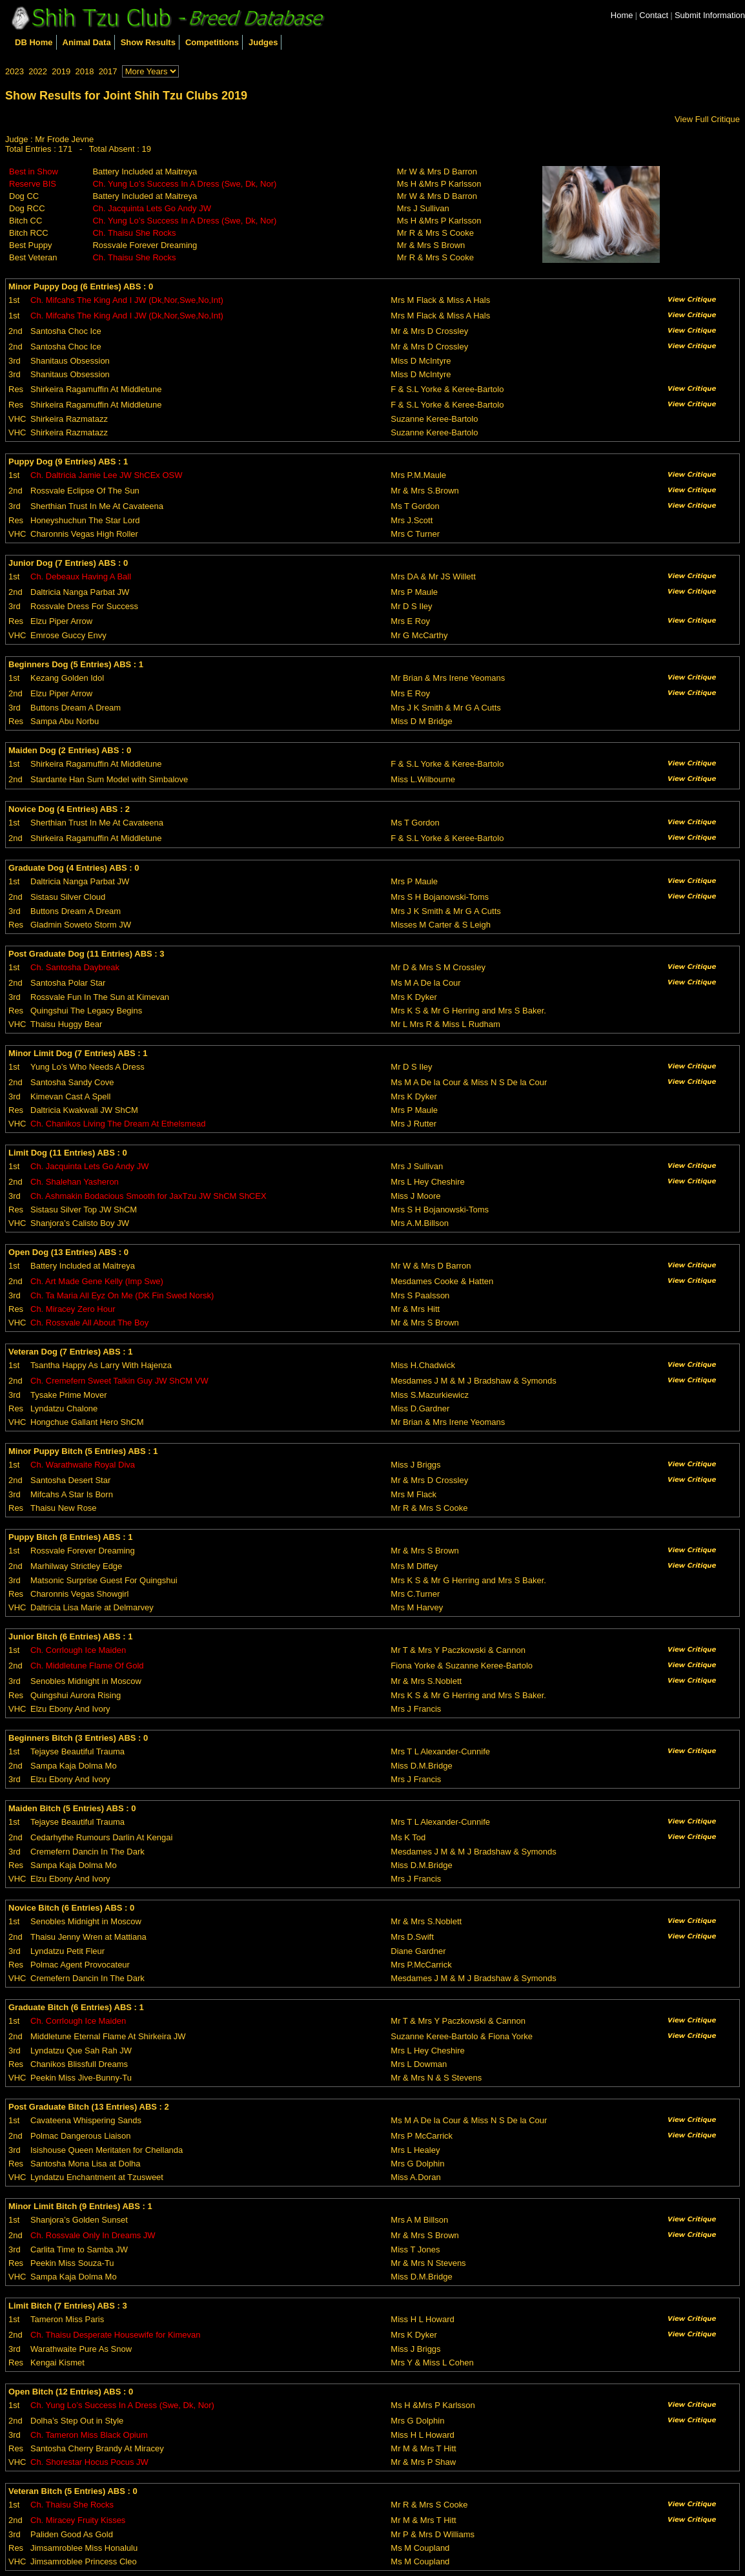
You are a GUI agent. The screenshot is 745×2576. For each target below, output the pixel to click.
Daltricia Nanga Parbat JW (79, 592)
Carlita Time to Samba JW (79, 2249)
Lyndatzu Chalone (63, 1408)
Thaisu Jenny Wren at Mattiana (88, 1937)
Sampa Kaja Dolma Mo (73, 1766)
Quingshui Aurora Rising (75, 1695)
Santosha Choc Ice (65, 331)
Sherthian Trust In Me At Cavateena (96, 506)
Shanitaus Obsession (70, 361)
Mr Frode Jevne (64, 139)
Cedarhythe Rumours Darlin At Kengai (101, 1837)
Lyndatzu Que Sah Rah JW (81, 2050)
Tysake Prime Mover (68, 1395)
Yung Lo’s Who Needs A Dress (87, 1067)
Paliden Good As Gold (71, 2534)
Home (622, 15)
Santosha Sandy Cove (72, 1082)
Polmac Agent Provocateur (80, 1964)
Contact (653, 15)
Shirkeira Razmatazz (69, 419)
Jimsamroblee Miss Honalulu (84, 2548)
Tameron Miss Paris (67, 2319)
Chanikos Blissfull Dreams (79, 2064)
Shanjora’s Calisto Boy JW (79, 1223)
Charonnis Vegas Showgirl (79, 1594)
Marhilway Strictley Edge (76, 1566)
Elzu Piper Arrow (61, 621)
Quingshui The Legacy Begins (86, 1010)
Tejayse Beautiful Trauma (77, 1751)
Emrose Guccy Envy (68, 635)
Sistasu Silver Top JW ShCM (83, 1209)
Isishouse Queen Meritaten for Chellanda (106, 2150)
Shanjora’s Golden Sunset (79, 2220)
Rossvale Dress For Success (84, 606)
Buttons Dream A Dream (75, 707)
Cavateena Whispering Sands (85, 2120)
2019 (61, 71)
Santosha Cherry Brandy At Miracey (97, 2448)
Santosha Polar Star (67, 983)
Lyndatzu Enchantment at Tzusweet (96, 2177)
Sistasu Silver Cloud (67, 897)
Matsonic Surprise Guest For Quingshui (104, 1580)
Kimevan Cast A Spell (70, 1096)
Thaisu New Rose (63, 1508)
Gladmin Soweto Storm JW (80, 925)
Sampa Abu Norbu (64, 721)
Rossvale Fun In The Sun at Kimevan (99, 997)
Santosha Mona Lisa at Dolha (85, 2163)
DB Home (34, 42)
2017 (108, 71)
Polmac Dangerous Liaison (80, 2136)
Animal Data (87, 42)
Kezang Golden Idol (67, 678)
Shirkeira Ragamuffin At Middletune (96, 389)
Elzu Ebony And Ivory (70, 1709)
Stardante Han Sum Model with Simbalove (109, 779)
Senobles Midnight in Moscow (85, 1681)
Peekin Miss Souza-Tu (72, 2263)
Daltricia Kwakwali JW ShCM (84, 1110)
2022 (37, 71)
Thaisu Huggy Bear (66, 1024)
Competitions (212, 42)
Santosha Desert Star (70, 1480)
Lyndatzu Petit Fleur (67, 1951)
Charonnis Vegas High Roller (84, 534)
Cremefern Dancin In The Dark (87, 1851)
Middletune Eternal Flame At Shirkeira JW (108, 2036)
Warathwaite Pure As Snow (81, 2349)
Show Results (148, 42)
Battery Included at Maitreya (144, 171)
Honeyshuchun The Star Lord (85, 520)
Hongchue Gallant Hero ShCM (87, 1422)
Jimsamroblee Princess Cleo (83, 2561)
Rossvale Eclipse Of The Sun (84, 490)
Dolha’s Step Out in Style (76, 2420)
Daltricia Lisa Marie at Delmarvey (92, 1607)
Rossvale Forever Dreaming (144, 245)
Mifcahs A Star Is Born (71, 1494)
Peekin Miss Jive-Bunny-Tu (81, 2078)
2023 (14, 71)
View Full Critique (707, 119)
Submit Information (710, 15)
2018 (84, 71)
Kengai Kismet (57, 2362)
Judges (263, 42)
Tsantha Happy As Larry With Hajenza (101, 1365)
